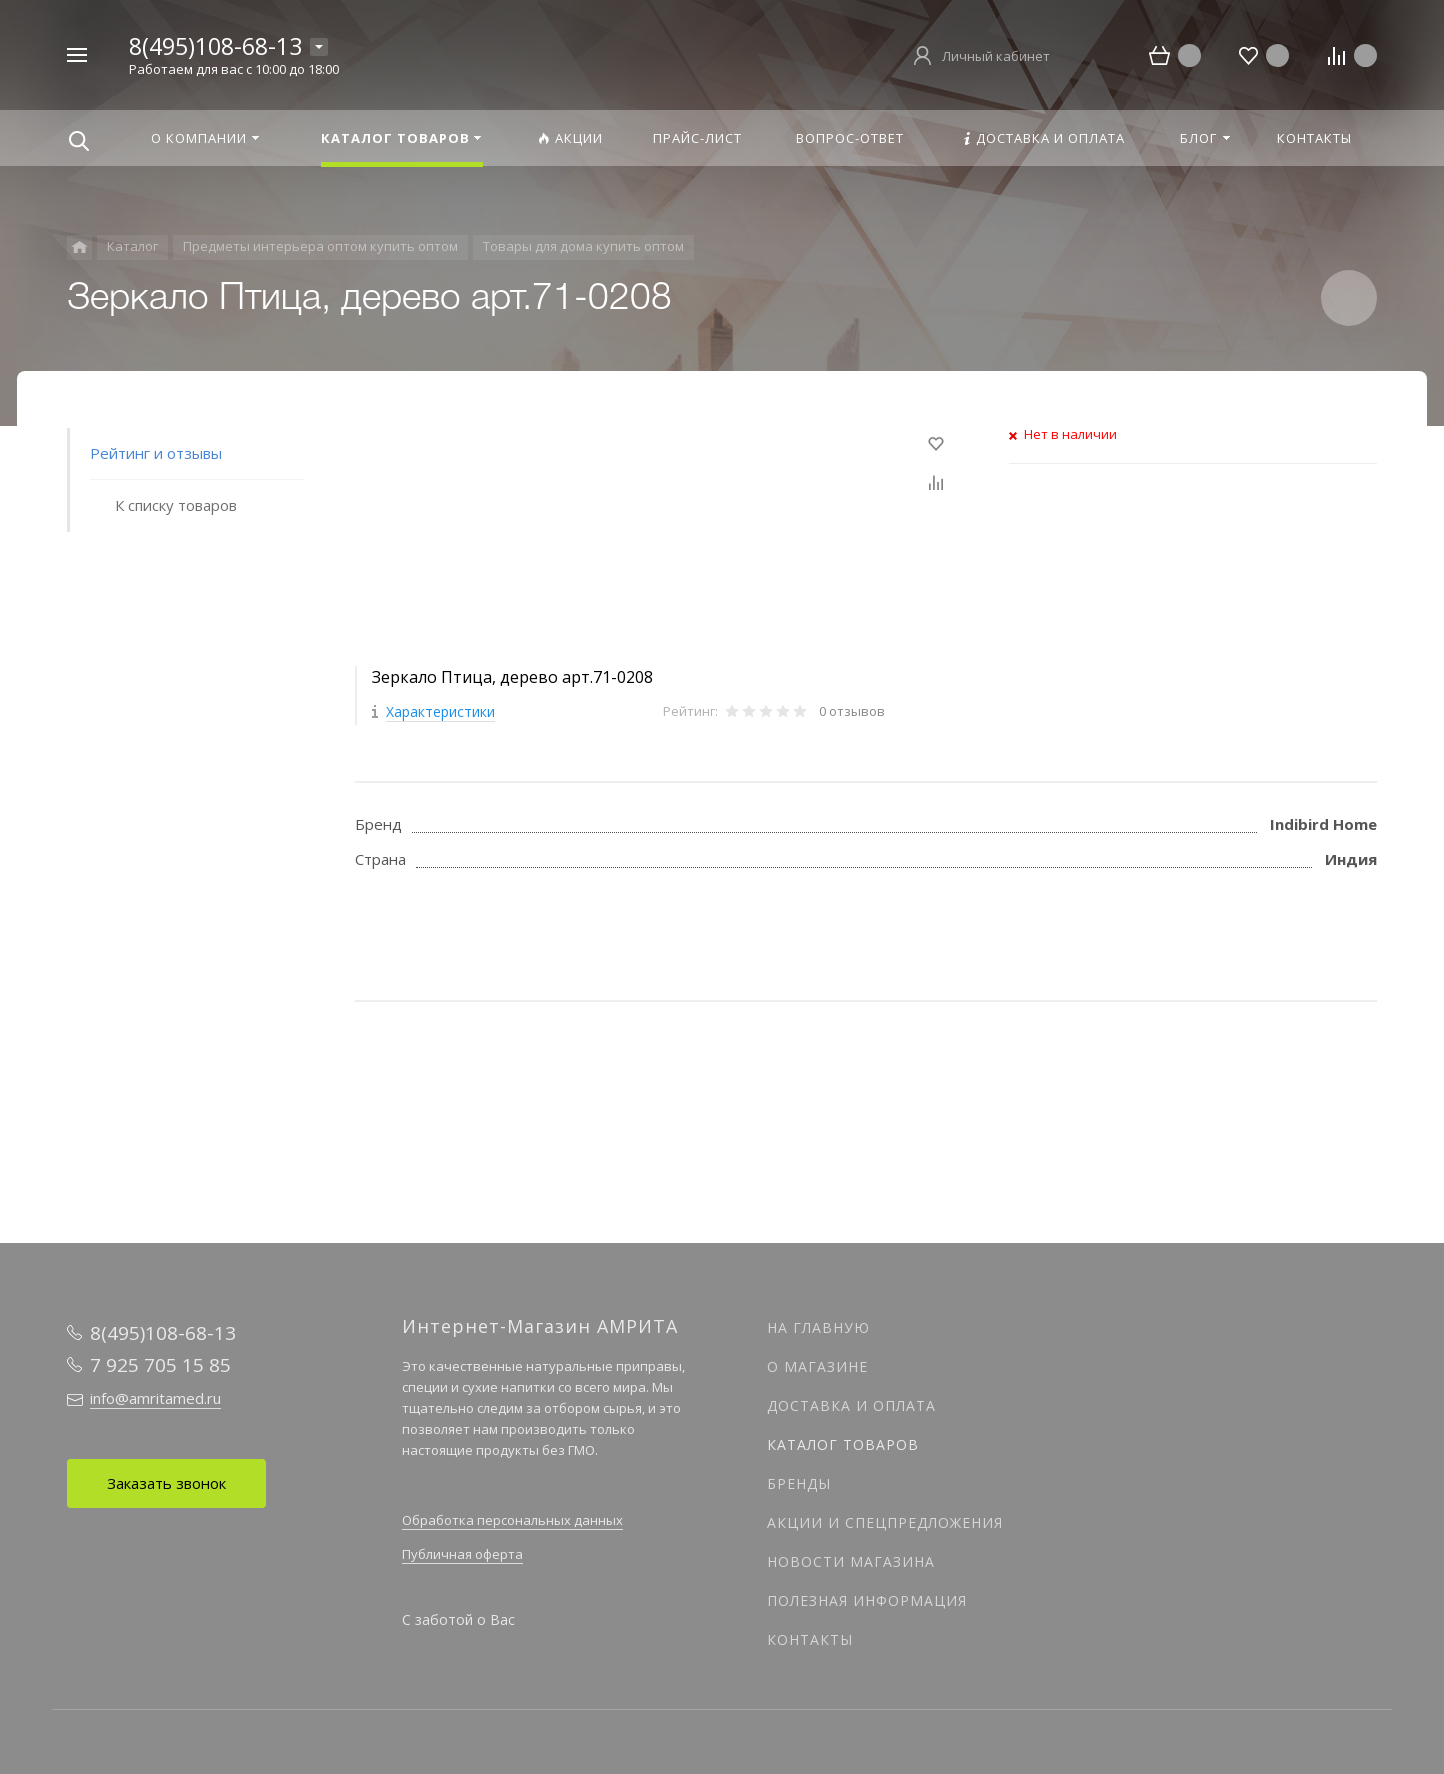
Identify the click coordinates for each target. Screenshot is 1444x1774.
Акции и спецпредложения (885, 1522)
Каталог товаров (843, 1444)
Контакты (810, 1639)
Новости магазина (851, 1561)
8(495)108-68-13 (215, 46)
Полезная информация (867, 1600)
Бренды (799, 1483)
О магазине (817, 1366)
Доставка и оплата (851, 1405)
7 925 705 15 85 (160, 1365)
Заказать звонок (166, 1483)
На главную (818, 1327)
